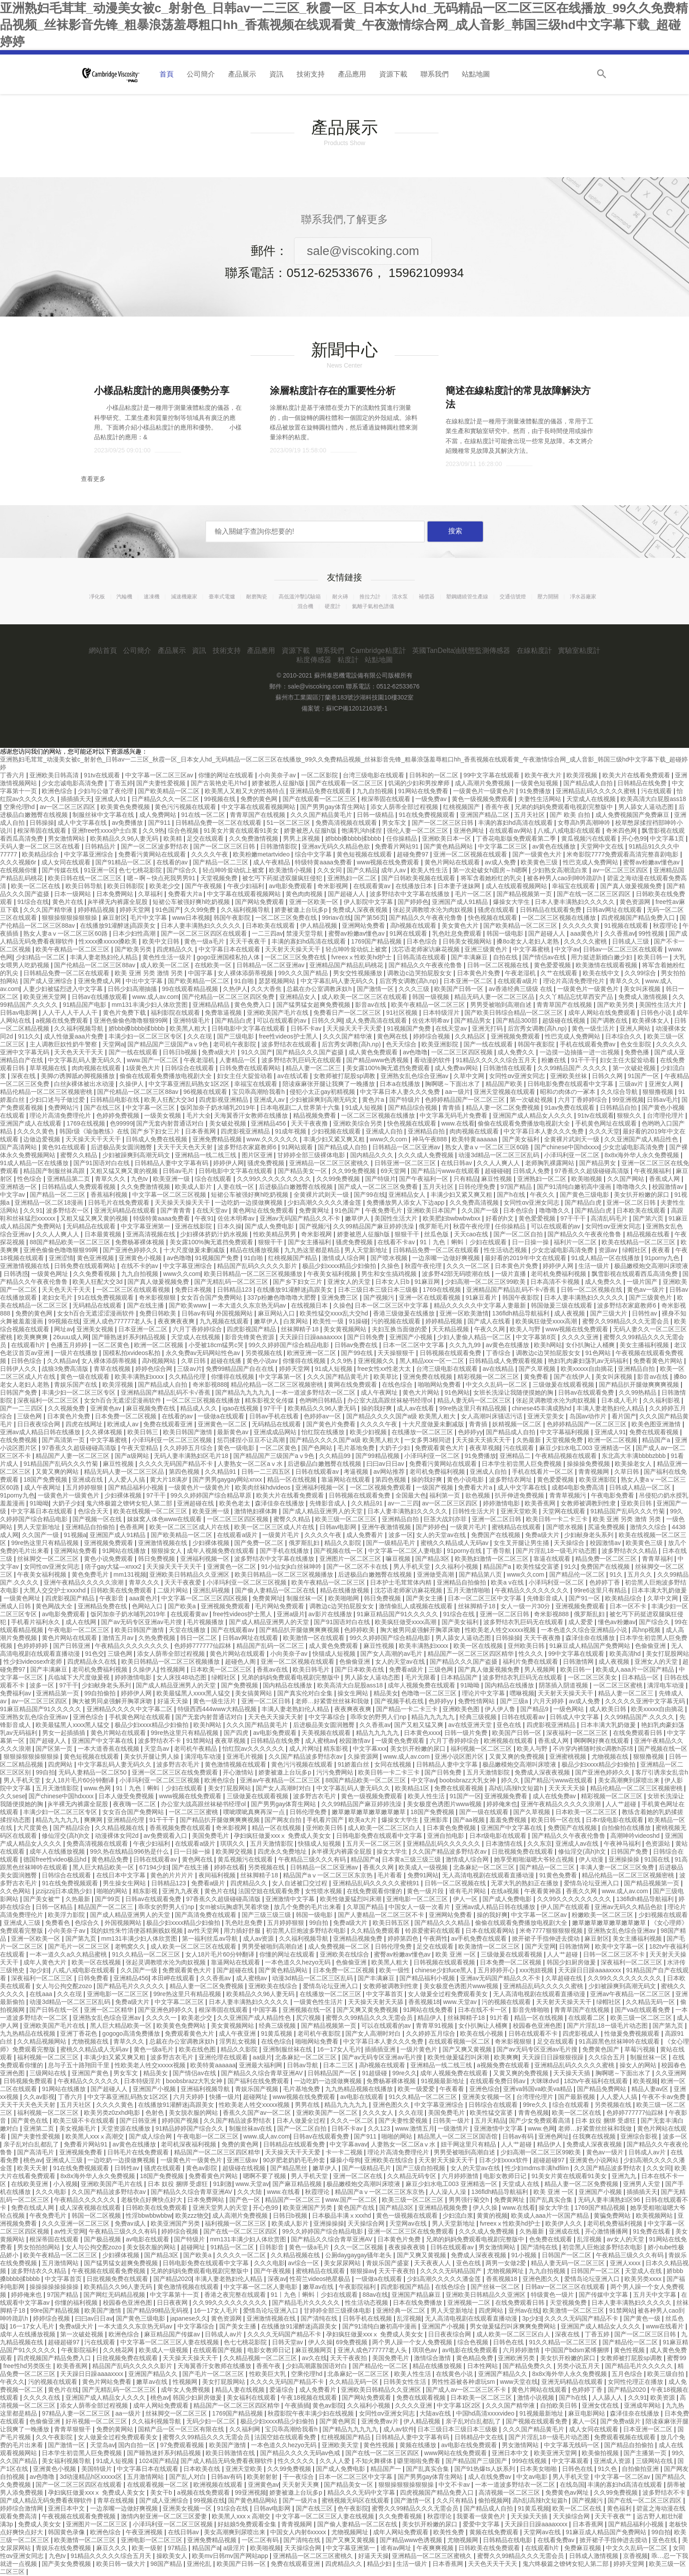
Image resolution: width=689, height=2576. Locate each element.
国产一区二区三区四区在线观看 (205, 933)
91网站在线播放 (125, 1550)
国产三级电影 (236, 1036)
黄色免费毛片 (91, 1574)
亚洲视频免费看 (506, 1796)
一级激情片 (454, 2128)
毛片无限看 (421, 1677)
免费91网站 (423, 1875)
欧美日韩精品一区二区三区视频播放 (254, 1273)
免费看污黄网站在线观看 (153, 854)
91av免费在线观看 (570, 1107)
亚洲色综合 (89, 1716)
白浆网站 (296, 1321)
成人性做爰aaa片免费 (74, 1036)
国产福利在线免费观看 (259, 2080)
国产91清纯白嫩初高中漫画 (575, 1186)
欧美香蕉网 (541, 1503)
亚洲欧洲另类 (517, 2357)
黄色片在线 (68, 901)
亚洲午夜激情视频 (387, 1526)
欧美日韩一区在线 (556, 1819)
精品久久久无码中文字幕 (362, 2492)
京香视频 (635, 2555)
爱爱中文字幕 (482, 2524)
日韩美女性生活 (405, 2381)
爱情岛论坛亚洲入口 (592, 1883)
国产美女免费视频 (67, 2563)
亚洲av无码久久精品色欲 (337, 846)
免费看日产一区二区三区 (348, 1012)
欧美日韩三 (143, 1432)
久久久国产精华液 (48, 909)
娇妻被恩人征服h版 (279, 783)
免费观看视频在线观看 (625, 2437)
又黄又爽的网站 (58, 1471)
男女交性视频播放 (358, 972)
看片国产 (624, 1416)
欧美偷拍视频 (601, 2452)
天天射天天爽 (301, 2484)
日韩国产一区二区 (567, 2255)
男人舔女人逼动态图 (646, 806)
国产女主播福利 (310, 1242)
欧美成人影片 (194, 1186)
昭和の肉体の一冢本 (568, 1091)
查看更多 (93, 478)
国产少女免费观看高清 (540, 2120)
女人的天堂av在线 (442, 1534)
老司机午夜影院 (235, 1044)
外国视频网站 (235, 1313)
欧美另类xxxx (643, 2278)
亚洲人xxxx (626, 2262)
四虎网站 (61, 1764)
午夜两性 (435, 1938)
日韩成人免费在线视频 (157, 1139)
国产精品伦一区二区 (577, 1574)
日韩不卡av (306, 1028)
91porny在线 (465, 1550)
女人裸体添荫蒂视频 (246, 972)
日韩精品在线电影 (508, 2539)
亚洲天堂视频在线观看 (505, 1091)
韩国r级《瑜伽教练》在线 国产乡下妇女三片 (120, 1131)
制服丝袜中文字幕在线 (104, 814)
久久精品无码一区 (651, 2001)
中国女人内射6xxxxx (299, 2532)
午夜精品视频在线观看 (566, 1455)
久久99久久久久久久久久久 (275, 1178)
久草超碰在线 (564, 1978)
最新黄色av (233, 1432)
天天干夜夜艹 (614, 2516)
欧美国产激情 (103, 2310)
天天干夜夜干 (248, 941)
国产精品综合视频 (413, 1107)
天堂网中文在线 (602, 846)
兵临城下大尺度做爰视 (79, 1677)
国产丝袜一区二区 (496, 2286)
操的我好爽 (377, 1408)
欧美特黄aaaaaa (475, 1139)
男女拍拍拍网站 (39, 2247)
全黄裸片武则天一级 (572, 1139)
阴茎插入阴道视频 (564, 1685)
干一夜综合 (299, 2476)
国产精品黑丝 (289, 2168)
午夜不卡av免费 (664, 2096)
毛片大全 (198, 1115)
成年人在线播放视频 (58, 1851)
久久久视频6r (19, 862)
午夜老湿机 (521, 972)
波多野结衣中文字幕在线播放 (410, 893)
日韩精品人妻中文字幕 (447, 1764)
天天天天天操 (567, 1788)
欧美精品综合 (41, 854)
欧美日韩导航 (84, 885)
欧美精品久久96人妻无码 (125, 838)
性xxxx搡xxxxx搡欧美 (109, 941)
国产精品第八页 (481, 1574)
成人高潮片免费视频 (483, 783)
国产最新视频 (577, 2096)
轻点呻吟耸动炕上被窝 (234, 870)
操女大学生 (393, 1851)
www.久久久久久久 (273, 1139)
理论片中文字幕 (484, 1693)
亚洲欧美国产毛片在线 (278, 1012)
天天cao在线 (472, 1234)
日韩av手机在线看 (275, 1416)
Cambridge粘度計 (378, 650)
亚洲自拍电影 (446, 1835)
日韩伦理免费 (477, 1186)
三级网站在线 (48, 2073)
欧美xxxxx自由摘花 (588, 1368)
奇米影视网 (333, 885)
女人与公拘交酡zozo (64, 1985)
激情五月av (118, 1637)
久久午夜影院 (55, 2437)
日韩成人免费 (532, 1170)
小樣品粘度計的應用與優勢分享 (161, 390)
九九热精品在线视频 (28, 2033)
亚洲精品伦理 (126, 1819)
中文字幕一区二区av (540, 1914)
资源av (608, 1249)
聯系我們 (435, 74)
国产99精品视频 (378, 1455)
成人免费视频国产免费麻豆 (633, 814)
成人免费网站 (158, 814)
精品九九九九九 (433, 1716)
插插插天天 (76, 798)
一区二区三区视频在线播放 (560, 917)
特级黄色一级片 (553, 2294)
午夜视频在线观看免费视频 (109, 2270)
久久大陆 (250, 2191)
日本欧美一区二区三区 (222, 1669)
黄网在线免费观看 (353, 1384)
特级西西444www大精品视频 (218, 1708)
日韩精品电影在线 (115, 1099)
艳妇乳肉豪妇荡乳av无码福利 (589, 1360)
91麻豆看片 (482, 1297)
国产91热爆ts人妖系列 (485, 2468)
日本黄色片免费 (479, 972)
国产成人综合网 (151, 2136)
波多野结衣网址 (511, 1479)
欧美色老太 (235, 1503)
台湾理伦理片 (666, 1115)
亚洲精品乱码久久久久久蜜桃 (597, 790)
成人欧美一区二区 (165, 965)
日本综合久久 (624, 1036)
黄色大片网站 (422, 1392)
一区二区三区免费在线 (287, 917)
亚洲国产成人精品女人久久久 (533, 1115)
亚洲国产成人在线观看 (31, 1123)
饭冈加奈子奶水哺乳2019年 (218, 1107)
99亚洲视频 (628, 1099)
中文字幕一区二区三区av (160, 775)
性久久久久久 (297, 2460)
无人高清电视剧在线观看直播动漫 (489, 1875)
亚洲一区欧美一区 (314, 901)
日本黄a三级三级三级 (412, 1859)
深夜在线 (24, 1075)
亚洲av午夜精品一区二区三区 (281, 1780)
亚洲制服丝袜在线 (288, 2049)
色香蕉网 (133, 1526)
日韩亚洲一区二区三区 (406, 1162)
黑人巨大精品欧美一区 (104, 1867)
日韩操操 (41, 822)
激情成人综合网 (344, 1257)
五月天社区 (530, 814)
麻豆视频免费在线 (151, 1408)
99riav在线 (336, 917)
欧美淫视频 (582, 775)
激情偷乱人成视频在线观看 (416, 1606)
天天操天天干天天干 (94, 1139)
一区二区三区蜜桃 (618, 1685)
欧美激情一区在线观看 (314, 1637)
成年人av (394, 870)
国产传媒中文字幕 (604, 2294)
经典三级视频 (479, 1716)
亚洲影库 (437, 1819)
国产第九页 (81, 1938)
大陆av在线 (436, 2413)
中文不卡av (455, 2484)
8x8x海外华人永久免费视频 (643, 1155)
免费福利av (16, 1693)
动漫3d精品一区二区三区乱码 (499, 1155)
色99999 (121, 1123)
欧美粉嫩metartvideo (262, 854)
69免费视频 (352, 2342)
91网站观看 (297, 1147)
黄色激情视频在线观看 (236, 1764)
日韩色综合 (27, 1360)
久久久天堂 (604, 1131)
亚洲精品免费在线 (103, 1606)
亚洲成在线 (88, 1479)
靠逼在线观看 (552, 1558)
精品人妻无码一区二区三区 (475, 1400)
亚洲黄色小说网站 (594, 2160)
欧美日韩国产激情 (188, 1432)
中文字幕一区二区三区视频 (170, 1194)
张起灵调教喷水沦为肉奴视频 (434, 909)
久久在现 (200, 1036)
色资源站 (658, 1843)
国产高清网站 (19, 1147)
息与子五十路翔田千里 (79, 2065)
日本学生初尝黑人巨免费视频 (522, 1463)
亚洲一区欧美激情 (464, 1313)
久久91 (33, 1210)
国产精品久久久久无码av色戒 (301, 2452)
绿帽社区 (635, 1249)
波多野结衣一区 (68, 1210)
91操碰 (358, 1321)
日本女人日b (393, 1281)
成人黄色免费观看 (373, 1052)
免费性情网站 (477, 1701)
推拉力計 (370, 597)
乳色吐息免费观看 (457, 933)
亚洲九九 (625, 2175)
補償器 (427, 597)
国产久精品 (362, 870)
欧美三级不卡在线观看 (84, 2120)
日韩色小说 (657, 1012)
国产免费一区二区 (259, 1542)
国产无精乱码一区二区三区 (232, 1281)
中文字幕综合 (327, 1716)
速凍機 (152, 597)
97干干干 (573, 1218)
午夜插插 (297, 2405)
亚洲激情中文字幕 (290, 1898)
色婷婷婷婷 (33, 1645)
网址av (63, 1329)
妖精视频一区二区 (517, 1424)
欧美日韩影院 (126, 885)
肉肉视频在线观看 (97, 1067)
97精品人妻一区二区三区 (77, 2413)
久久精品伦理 (188, 1376)
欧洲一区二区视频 (159, 1344)
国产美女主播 (425, 1598)
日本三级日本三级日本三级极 (379, 1289)
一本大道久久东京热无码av (250, 1305)
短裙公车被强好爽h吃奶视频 (192, 901)
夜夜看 (662, 1249)
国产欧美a (183, 1606)
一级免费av (431, 798)
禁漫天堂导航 (305, 933)
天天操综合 (570, 1542)
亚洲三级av (243, 2160)
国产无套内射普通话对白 (171, 1123)
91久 (570, 1566)
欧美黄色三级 (540, 862)
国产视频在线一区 (339, 1550)
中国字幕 (201, 972)
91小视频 (524, 2255)
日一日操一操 (531, 1242)
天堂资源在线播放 (126, 2128)
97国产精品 (516, 1186)
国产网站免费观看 (260, 901)
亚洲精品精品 (211, 1004)
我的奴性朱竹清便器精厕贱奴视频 (138, 1930)
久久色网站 (16, 1891)
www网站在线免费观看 (456, 2452)
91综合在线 (33, 901)
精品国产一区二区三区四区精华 (471, 1653)
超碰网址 (256, 2096)
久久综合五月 (607, 2057)
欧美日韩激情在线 (231, 2452)
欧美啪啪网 (344, 1598)
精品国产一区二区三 (106, 1906)
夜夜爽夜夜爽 (177, 1321)
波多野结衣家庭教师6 (248, 1147)
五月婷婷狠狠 (85, 1487)
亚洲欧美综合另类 (358, 1123)
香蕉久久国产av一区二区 (258, 2112)
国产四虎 (237, 1732)
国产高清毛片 (36, 2152)
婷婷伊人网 (228, 1162)
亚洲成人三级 (23, 1922)
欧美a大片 (363, 1819)
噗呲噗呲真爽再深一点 (254, 1811)
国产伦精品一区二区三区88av (95, 965)
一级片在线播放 (76, 1352)
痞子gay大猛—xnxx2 (114, 1566)
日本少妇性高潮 (134, 933)
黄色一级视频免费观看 (483, 798)
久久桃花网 (119, 2350)
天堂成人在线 (521, 2183)
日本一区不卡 (628, 1606)
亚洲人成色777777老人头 (119, 1321)
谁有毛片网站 (468, 1891)
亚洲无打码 (488, 1028)
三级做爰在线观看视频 (564, 1384)
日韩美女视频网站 (467, 941)
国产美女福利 (521, 1139)
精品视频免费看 (315, 1115)
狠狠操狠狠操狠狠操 (70, 917)
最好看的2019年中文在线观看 (526, 1257)
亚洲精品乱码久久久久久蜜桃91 (377, 1883)
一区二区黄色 (111, 1344)
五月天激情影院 (489, 1772)
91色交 (94, 1653)
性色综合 (30, 1178)
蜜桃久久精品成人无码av (455, 1542)
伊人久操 (486, 2207)
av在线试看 (293, 1075)
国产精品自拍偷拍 (629, 2444)
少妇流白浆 (457, 2215)
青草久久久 (625, 980)
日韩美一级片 (452, 2120)
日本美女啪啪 (539, 2468)
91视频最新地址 (443, 2080)
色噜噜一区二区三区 (429, 1693)
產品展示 (242, 74)
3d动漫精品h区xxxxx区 (92, 2476)
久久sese (12, 1796)
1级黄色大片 (144, 1067)
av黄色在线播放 (554, 846)
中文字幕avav (348, 2144)
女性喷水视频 (324, 1891)
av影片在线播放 (331, 1614)
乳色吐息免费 (244, 1922)
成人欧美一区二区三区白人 (385, 1827)
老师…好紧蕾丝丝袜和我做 (333, 1701)
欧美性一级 (329, 1321)
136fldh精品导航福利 (521, 1313)
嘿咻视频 (522, 1693)
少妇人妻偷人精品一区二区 (475, 1337)
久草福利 (151, 893)
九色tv (140, 1178)
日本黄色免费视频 (452, 1827)
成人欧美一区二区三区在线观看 (365, 996)
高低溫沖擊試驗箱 (300, 597)
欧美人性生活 (430, 870)
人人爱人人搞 (127, 1479)
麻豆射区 (114, 917)
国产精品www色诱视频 (378, 1060)
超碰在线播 (226, 1360)
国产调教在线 (610, 1020)
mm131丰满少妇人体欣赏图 (150, 1004)
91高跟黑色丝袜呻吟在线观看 (620, 2041)
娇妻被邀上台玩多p (302, 909)
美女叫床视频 (643, 988)
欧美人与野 (526, 1329)
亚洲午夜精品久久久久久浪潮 (84, 1582)
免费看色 (58, 1922)
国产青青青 (176, 1210)
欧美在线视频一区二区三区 (151, 1511)
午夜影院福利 (358, 2286)
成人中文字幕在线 (83, 822)
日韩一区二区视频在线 (498, 965)
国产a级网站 (133, 1455)
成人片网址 (304, 1748)
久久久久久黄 (581, 925)
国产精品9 (535, 1708)
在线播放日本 (414, 885)
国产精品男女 (473, 1020)
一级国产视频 (435, 1487)
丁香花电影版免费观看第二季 (517, 838)
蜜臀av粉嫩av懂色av (652, 862)
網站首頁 (103, 650)
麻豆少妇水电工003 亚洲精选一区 (586, 1447)
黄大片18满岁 (169, 1479)
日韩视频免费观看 (29, 2080)
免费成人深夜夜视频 (360, 909)
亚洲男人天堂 (642, 2183)
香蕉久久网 (379, 1867)
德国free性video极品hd (55, 1859)
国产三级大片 (609, 1313)
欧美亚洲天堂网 (45, 996)
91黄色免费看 (558, 1875)
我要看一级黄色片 (482, 2516)
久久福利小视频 (457, 1566)
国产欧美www (188, 1305)
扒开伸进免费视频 (520, 1495)
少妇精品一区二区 (41, 957)
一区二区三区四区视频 (462, 1052)
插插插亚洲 (381, 2049)
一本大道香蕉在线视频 (109, 1748)
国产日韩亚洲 (72, 1645)
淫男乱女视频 (238, 2041)
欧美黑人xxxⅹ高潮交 (95, 2136)
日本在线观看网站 (490, 1930)
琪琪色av (425, 2350)
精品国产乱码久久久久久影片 (258, 1265)
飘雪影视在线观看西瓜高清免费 (635, 1273)
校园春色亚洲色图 (538, 2025)
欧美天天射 (33, 2168)
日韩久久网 (327, 1020)
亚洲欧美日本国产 (432, 1210)
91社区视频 (402, 1012)
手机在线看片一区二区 (543, 1471)
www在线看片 (665, 2326)
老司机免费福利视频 (559, 1273)
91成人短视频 (364, 1107)
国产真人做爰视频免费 (632, 885)
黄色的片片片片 (172, 1875)
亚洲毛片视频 (245, 1756)
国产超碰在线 (236, 1970)
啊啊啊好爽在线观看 (602, 1740)
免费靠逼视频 (224, 1012)
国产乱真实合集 (551, 2199)
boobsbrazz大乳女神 (468, 1780)
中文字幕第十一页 (175, 2294)
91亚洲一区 (100, 870)
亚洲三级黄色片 (486, 949)
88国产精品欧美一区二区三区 (70, 1242)
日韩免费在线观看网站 (251, 1067)
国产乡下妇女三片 (298, 1281)
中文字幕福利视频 (565, 1432)
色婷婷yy (470, 1432)
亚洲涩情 (61, 1257)
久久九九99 (465, 1344)
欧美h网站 (548, 1344)
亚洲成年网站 (643, 2405)
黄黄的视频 (492, 2215)
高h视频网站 (160, 1360)
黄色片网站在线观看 (453, 862)
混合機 (305, 606)
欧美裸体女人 (651, 1020)
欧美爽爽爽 (33, 1337)
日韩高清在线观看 (422, 957)
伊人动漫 (592, 1859)
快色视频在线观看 (493, 917)
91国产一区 (644, 1075)
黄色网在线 (393, 1036)
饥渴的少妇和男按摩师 (419, 783)
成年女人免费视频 (186, 2389)
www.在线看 (457, 1123)
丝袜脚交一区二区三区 (48, 1558)
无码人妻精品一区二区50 (93, 1772)
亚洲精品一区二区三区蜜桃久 (330, 1162)
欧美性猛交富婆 (538, 1566)
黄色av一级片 (646, 1289)
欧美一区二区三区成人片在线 (190, 1526)
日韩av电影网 (19, 1012)
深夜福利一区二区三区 (48, 1400)
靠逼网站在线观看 (346, 1479)
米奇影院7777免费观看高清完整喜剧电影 (623, 854)
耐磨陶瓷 (256, 597)
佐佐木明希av (431, 1020)
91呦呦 (39, 1503)
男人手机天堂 (412, 1566)
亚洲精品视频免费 (358, 1938)
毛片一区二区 (474, 893)
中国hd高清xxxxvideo (486, 2413)
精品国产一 (386, 2468)
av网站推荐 (390, 1471)
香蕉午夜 (498, 806)
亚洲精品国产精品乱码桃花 (347, 965)
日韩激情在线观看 (508, 1067)
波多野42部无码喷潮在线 (457, 1273)
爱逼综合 (282, 2389)
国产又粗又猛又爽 (419, 1724)
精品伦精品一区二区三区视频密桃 (47, 1091)
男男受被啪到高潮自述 (501, 1004)
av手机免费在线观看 (480, 1938)
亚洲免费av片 (380, 2421)
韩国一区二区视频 (97, 2215)
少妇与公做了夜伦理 (106, 790)
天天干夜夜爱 (183, 1582)
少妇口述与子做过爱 (58, 1099)
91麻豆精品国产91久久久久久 (398, 1614)
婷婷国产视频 (181, 2120)
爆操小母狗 (345, 2160)
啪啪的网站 (113, 1891)
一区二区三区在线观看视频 (134, 1289)
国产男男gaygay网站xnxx (228, 1479)
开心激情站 (239, 1772)
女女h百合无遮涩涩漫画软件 (96, 1313)
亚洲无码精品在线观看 (125, 1210)
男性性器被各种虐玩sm (464, 2381)
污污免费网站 (335, 1772)
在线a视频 (506, 1891)
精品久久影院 (343, 1542)
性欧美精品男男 (275, 1234)
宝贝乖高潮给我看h (259, 1091)
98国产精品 (166, 2563)
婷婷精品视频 (97, 909)
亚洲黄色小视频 (141, 1257)
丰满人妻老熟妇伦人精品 (104, 957)
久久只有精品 (455, 2500)
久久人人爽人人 (499, 1162)
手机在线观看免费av (588, 1044)
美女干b (162, 2492)
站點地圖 (476, 74)
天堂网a (113, 1044)
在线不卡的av (140, 1265)
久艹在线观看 (559, 972)
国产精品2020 (172, 2278)
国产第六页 (649, 1218)
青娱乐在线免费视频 (64, 2547)
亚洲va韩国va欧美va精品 (538, 2088)
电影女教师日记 (505, 2175)
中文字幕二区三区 (503, 846)
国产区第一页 (55, 1748)
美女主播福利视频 (645, 1344)
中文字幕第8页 (537, 1337)
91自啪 (244, 980)
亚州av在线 (524, 2310)
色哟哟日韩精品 (321, 1400)
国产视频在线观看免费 (537, 2421)
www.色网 (98, 1788)
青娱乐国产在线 (76, 1384)
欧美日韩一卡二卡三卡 (557, 1519)
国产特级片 (405, 1099)
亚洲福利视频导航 (206, 2088)
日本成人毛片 (620, 1400)
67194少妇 (154, 1867)
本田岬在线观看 (174, 1978)
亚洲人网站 (636, 1028)
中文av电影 (532, 2476)
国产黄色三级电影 (585, 1194)
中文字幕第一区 (281, 1376)
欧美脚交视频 (235, 1851)
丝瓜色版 (437, 1234)
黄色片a (374, 1099)
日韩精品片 (101, 846)
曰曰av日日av (386, 1463)
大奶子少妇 (395, 1447)
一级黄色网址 (50, 1273)
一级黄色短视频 (537, 783)
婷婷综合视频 (432, 1036)
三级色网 (30, 1416)
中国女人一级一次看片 (420, 1906)
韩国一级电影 (505, 933)
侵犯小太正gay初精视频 (323, 1091)
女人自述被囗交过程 (300, 1883)
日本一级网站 (73, 893)
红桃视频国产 (462, 806)
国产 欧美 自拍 (571, 814)
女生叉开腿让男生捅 (522, 1542)
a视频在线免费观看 (63, 1020)
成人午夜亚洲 (238, 2033)
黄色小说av (263, 1360)
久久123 (380, 2128)
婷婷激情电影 (502, 1503)
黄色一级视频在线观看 (407, 2215)
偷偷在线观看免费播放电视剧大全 (167, 1075)
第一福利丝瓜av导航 (210, 1938)
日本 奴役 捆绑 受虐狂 (606, 2120)
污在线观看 (657, 790)
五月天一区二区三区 (374, 1843)
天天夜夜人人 (433, 2262)
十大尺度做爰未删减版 (195, 1249)
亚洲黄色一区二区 (223, 1424)
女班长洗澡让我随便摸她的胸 (514, 1392)
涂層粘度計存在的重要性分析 (332, 390)
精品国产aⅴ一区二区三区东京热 (328, 1875)
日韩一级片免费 (466, 1732)
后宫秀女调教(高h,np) (409, 980)
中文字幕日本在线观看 (230, 949)
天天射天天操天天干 (293, 949)
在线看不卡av (397, 1242)
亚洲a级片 (291, 1614)
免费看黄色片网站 (658, 1360)
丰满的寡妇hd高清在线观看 (516, 822)
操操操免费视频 (589, 1463)
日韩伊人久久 (19, 1368)
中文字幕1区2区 (459, 2405)
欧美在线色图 (198, 2049)
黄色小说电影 (466, 1479)
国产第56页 (370, 917)
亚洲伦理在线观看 (224, 2057)
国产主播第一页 (646, 2452)
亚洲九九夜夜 (181, 1891)
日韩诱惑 (16, 1273)
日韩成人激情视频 (594, 2555)
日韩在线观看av (318, 1471)
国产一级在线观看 (484, 1811)
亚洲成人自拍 (385, 1131)
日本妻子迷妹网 (459, 885)
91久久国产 (257, 1052)
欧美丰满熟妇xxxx (140, 1376)
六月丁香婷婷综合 (583, 1099)
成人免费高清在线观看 (377, 1020)
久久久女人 (379, 2112)
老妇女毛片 (58, 1297)
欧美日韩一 (654, 957)
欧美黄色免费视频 (126, 806)
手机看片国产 (326, 1819)
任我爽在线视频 (595, 2136)
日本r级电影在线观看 (615, 1819)
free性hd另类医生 (29, 2365)
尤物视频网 (463, 2539)
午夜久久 (543, 1194)
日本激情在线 (505, 1843)
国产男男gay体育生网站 (333, 806)
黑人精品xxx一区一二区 (432, 1360)
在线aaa (41, 1993)
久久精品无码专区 (412, 2175)
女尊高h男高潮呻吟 (585, 822)
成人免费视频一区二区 (339, 1946)
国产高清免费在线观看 (206, 1914)
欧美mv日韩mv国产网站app (231, 2555)
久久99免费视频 (354, 1170)
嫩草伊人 (358, 1218)
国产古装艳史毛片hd (219, 783)
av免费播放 (128, 822)
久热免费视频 (157, 1637)
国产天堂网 (540, 1946)
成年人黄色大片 (45, 1962)
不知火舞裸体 (374, 2460)
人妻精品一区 (238, 1060)
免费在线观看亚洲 (168, 1424)
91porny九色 (663, 1257)
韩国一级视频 (431, 996)
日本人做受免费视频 (127, 1796)
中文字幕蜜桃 (532, 949)
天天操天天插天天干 (484, 1439)
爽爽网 (94, 1819)
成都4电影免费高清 (578, 1487)
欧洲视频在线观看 (509, 1740)
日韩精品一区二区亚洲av (271, 965)
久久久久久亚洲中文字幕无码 (646, 1701)
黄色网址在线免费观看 (264, 1210)
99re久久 (404, 2073)
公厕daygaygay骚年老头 (359, 2255)
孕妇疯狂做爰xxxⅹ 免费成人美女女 (283, 1835)
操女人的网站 (639, 2065)
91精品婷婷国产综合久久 (190, 2128)
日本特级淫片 (442, 1012)
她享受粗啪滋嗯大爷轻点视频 (535, 1859)
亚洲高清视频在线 (151, 1234)
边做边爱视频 (42, 1139)
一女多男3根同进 (428, 1439)
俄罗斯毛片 (434, 1226)
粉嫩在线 (554, 1060)
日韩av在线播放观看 (100, 996)
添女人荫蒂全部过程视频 (405, 806)
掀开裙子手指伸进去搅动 (546, 1938)
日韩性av (645, 1313)
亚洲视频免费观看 (516, 1036)
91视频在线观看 (626, 925)
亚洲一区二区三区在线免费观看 (176, 1772)
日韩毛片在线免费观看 (119, 1202)
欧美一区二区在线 (36, 885)
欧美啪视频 (587, 1178)
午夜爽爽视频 (436, 2547)
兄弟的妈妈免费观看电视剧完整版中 (565, 806)
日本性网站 (483, 2365)
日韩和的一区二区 (434, 775)
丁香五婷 (121, 783)
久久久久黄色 (36, 1131)
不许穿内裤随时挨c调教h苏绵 (594, 1748)
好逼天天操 (173, 1701)
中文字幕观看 (571, 2460)
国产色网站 (317, 1447)
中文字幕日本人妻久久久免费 (401, 1091)
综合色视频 (184, 830)
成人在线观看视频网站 (517, 885)
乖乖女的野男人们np (379, 1716)
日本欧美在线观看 (271, 925)
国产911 (160, 822)
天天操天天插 (572, 2073)
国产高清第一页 (64, 1439)
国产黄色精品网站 (449, 846)
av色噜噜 (415, 1052)
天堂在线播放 (188, 1629)
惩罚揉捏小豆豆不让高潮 (251, 1439)
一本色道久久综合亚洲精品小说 (585, 1629)
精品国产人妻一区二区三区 (73, 1455)
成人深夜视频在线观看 (91, 2207)
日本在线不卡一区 (483, 2009)
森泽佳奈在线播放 (280, 1503)
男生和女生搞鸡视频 (389, 1273)
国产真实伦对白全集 (305, 1693)
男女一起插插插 (64, 1732)
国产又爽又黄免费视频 (368, 2009)
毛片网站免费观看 (280, 1606)
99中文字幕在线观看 (492, 775)
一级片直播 (511, 1273)
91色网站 (598, 1352)
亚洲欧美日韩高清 (54, 775)
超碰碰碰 (497, 1170)
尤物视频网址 (506, 2270)
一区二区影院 (320, 775)
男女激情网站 (67, 838)
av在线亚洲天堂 (470, 1724)
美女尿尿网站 (343, 2262)
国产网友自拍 (284, 1819)
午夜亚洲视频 (145, 2532)
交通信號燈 (513, 597)
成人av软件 (398, 2429)
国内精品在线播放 (288, 1685)
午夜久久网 (490, 1329)
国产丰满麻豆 (470, 957)
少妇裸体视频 (124, 1495)
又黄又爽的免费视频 (517, 1756)
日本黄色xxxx (422, 1732)
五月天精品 (490, 2120)
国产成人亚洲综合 (48, 980)
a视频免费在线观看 (504, 2065)
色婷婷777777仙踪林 (203, 1645)
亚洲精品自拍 (427, 1131)
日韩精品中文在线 (479, 2437)
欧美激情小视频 (291, 870)
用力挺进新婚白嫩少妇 (602, 957)
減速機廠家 (184, 597)
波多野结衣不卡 (160, 1740)
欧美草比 (387, 1376)
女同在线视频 (393, 1764)
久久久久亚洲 (581, 1337)
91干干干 (584, 1060)
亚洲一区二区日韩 (631, 1202)
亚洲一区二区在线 (358, 2175)
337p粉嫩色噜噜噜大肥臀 (282, 1297)
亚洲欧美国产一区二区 (327, 2112)
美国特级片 (97, 2468)
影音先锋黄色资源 (250, 1337)
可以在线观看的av (282, 1020)
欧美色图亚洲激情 (656, 1424)
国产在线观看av (233, 1629)
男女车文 (395, 822)
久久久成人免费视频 (426, 1155)
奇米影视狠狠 (158, 1297)
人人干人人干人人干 (70, 1012)
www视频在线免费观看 (389, 862)
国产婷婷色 (413, 901)
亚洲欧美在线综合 (345, 1954)
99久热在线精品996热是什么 (130, 1851)
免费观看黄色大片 (440, 1447)
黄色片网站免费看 (107, 2381)
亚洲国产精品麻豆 (417, 2294)
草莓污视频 (640, 2049)
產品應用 (352, 74)
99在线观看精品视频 (190, 988)
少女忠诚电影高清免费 (73, 783)
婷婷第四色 (404, 1938)
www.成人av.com (155, 996)
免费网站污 (64, 1107)
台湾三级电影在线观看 (374, 775)
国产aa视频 (469, 1819)
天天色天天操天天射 (276, 1716)
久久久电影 (52, 2191)
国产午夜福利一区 (424, 1178)
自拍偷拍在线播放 (627, 1827)
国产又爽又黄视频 (467, 2049)
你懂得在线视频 (305, 1360)
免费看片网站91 (397, 846)
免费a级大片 (220, 1052)
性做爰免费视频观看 (632, 2033)
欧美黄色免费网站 (181, 2025)
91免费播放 (535, 790)
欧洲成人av (123, 1424)
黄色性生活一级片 (167, 957)
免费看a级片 (407, 1669)
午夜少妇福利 (246, 885)
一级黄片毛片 (469, 1526)
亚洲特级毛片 (192, 1020)
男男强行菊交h (470, 2199)
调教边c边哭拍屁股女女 (420, 972)
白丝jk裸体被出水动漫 (85, 1083)
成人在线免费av (555, 1796)
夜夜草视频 (484, 1447)
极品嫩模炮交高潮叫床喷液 (651, 1265)
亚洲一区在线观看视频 (430, 1297)
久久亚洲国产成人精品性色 (642, 1139)
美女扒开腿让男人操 (152, 1756)
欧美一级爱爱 (417, 2088)
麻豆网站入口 (277, 1313)
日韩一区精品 (55, 1906)
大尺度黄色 (33, 1827)
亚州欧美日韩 (527, 1645)
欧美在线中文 (602, 972)
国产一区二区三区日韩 (443, 822)
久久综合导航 (620, 1091)
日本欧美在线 (202, 2468)
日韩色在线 (509, 2342)
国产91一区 (585, 1598)
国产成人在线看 (490, 1321)
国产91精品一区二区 (124, 862)
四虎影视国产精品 (252, 1329)
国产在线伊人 (573, 1376)
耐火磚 (340, 597)
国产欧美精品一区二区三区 (521, 925)
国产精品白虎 (234, 1020)
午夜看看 (452, 2088)
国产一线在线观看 (489, 1044)
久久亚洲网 (671, 2073)
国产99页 (108, 1898)
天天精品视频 (451, 1329)
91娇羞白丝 (354, 1764)
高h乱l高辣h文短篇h (517, 1788)
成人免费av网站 (457, 1067)
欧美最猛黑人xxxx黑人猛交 (194, 1693)
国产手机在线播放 (285, 1550)
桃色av (32, 2160)
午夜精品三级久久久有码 (313, 1859)
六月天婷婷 (549, 1701)
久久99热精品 (638, 1392)
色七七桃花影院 (141, 870)
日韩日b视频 (181, 1052)
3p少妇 (39, 1970)
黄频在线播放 (418, 2444)
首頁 (167, 74)
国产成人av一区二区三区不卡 (467, 2389)
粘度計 (348, 659)
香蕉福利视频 (110, 1194)
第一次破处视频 (635, 1067)
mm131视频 (129, 1574)
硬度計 (333, 606)
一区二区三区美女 (593, 1677)
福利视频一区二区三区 (482, 1748)
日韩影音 (272, 2247)
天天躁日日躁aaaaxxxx (311, 1337)
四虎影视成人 (581, 2033)
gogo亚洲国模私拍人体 (229, 957)
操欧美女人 (172, 2555)
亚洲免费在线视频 (428, 1376)
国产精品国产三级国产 (477, 2460)
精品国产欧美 (505, 1083)
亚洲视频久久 (377, 1360)
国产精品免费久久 (528, 2365)
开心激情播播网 (607, 2231)
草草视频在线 (48, 1067)
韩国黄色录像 (67, 2532)
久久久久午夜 (210, 854)
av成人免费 (501, 862)
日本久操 (229, 1226)
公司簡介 (201, 74)
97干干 (274, 1408)
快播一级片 (224, 2096)
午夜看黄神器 (543, 1891)
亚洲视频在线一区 (308, 2009)
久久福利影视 (662, 1400)
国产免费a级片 (621, 2421)
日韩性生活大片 (474, 1511)
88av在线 (375, 2294)
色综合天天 (94, 1511)
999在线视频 (530, 2460)
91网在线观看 (409, 933)
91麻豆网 (427, 1281)
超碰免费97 (413, 854)
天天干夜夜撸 (310, 1123)
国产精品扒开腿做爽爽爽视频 (640, 1384)
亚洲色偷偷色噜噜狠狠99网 (132, 1020)
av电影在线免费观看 (471, 2350)
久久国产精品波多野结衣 (238, 2120)
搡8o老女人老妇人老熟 (528, 941)
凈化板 (97, 597)
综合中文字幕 (314, 854)
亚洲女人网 (665, 1083)
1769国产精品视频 (377, 941)
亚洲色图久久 (392, 2104)
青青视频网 (594, 1471)
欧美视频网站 (655, 2215)
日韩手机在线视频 (368, 2318)
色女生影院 (636, 1044)
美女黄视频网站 (345, 1329)
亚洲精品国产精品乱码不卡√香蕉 (512, 1289)
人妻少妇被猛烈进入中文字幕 (64, 988)
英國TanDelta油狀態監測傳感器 (461, 650)
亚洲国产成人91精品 (461, 901)
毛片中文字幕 (149, 917)
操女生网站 (353, 1693)
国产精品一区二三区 (221, 862)
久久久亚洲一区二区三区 (76, 2223)
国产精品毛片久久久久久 (131, 1985)
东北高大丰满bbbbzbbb (634, 1455)
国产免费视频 (240, 1685)
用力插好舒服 (243, 1930)
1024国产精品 (158, 2460)
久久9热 (153, 830)
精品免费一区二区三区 (606, 1558)
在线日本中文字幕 (121, 1875)
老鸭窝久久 (131, 1946)
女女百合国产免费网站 (212, 1297)
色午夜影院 (352, 2508)
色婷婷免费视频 (118, 1115)
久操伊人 (132, 1083)
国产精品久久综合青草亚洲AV (263, 2073)
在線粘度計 (534, 650)
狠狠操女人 (167, 1550)
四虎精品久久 (175, 949)
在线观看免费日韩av (498, 2080)
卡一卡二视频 (345, 2152)
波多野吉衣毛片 (178, 1764)
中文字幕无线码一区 (572, 2444)
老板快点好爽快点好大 (152, 2199)
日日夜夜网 (173, 2302)
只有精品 (465, 1178)
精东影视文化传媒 (270, 1400)
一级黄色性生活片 (319, 2001)
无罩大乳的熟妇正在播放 (525, 1883)
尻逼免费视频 (607, 1526)
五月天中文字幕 (655, 2294)
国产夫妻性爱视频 (161, 783)
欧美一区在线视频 (478, 1645)
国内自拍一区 (137, 2444)
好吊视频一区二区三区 (97, 2421)
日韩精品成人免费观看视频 (79, 1186)
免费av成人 (131, 2223)
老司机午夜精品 (196, 1748)
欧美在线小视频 (482, 2033)
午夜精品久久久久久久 (89, 2080)
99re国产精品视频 (55, 2310)
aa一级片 (458, 1091)
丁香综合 (499, 1352)
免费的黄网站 (115, 2429)
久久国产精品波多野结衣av (306, 1756)
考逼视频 (357, 1471)
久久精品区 (471, 1036)
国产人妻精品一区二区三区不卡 (382, 1914)
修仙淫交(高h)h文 (66, 1835)
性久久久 (532, 1653)
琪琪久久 (233, 1843)
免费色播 (637, 1052)
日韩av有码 (197, 1313)
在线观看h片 (29, 1344)
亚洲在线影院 (194, 1226)
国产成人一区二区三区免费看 (379, 1186)
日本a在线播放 (401, 1083)
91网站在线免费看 (424, 790)
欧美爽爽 (506, 2057)
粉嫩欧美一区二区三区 (603, 1914)
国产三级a (515, 1701)
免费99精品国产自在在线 (241, 1368)
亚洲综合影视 (639, 2136)
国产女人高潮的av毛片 (392, 1653)
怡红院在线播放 (323, 1432)
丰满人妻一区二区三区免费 (618, 1867)
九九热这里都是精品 (312, 1249)
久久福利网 (245, 2429)
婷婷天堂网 (136, 909)
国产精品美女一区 (303, 1170)
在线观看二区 (587, 2017)
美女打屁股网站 (667, 1653)
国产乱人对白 (188, 2476)
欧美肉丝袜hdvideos (263, 1487)
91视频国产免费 (409, 1028)
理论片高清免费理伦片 (574, 980)
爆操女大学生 (512, 901)
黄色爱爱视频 (553, 965)
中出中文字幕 (145, 980)
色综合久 (88, 1922)
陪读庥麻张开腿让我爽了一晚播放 (330, 1083)
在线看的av (172, 862)
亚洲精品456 (269, 1123)
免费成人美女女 (40, 2524)
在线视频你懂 (19, 870)
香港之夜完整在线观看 (236, 2294)
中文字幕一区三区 (151, 1107)
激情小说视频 (536, 2397)
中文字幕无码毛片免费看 (454, 1115)
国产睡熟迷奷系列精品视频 (129, 1337)
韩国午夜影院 (233, 917)
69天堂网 (394, 1170)
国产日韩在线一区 (54, 2009)
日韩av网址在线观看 (615, 909)
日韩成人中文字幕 (575, 1716)
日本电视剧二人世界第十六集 (301, 1107)
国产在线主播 (146, 1305)
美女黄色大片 (461, 925)
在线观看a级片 (518, 980)
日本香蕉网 (201, 1131)
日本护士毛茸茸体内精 (401, 1582)
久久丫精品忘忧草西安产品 (577, 996)
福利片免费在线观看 (531, 1661)
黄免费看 (537, 1376)
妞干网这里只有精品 (469, 2144)
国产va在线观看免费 (643, 2009)
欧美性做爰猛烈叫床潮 (351, 1898)
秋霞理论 (666, 925)
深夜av (277, 2278)
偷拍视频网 (493, 2500)
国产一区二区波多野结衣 (155, 846)
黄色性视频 (630, 2350)
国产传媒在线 (61, 870)
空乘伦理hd (20, 806)
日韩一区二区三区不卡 (614, 1954)
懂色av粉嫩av (617, 1621)
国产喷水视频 (389, 1257)
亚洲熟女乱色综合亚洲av (415, 1075)
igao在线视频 (241, 1408)
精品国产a (657, 1439)
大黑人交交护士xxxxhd (55, 1590)
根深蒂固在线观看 (386, 798)
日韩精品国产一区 (333, 2073)
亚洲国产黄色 (91, 2073)
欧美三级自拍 (666, 2373)
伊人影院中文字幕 (369, 901)
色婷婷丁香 (605, 1582)
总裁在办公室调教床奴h (319, 988)
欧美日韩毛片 (312, 1669)
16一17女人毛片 (339, 2049)
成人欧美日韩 (608, 1708)
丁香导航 (499, 1550)
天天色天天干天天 (79, 1052)
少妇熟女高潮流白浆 (560, 870)
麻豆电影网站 (587, 2413)
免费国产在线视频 (496, 1534)
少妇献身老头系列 (589, 1534)
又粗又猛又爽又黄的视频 (125, 1170)
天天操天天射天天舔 (376, 2001)
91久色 (608, 2468)
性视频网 (173, 1669)
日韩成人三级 (631, 941)
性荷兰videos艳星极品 (321, 2278)
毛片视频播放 (206, 1621)
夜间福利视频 (218, 1875)
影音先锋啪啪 (531, 2009)
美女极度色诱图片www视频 (445, 1803)
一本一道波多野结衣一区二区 (316, 1392)
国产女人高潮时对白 (284, 1788)
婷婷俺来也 (501, 1803)
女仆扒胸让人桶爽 (591, 1344)
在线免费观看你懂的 (375, 1891)
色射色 (155, 2112)
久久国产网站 (626, 1178)
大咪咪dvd (545, 2080)
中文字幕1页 (668, 838)
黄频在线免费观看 (494, 2532)
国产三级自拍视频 (421, 2168)
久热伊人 (235, 988)
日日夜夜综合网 (39, 1424)
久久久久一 (162, 2017)
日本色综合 (422, 941)
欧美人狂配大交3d (170, 1099)
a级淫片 (235, 2547)
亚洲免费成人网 (100, 980)
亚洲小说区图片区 (460, 1756)
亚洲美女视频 (95, 1329)
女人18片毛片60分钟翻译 (80, 1780)
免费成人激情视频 (643, 996)
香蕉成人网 (665, 1178)
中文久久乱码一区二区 (497, 1384)
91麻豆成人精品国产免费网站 (590, 1645)
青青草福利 (658, 1558)
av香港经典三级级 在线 (521, 988)
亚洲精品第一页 (58, 1693)
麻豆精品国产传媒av (173, 2334)
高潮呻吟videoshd (635, 1835)
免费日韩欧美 (158, 1313)
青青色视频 (533, 2112)
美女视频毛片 (78, 2128)
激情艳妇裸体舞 (256, 1511)
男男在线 (308, 2104)
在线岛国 (572, 2484)
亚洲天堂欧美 (519, 1511)
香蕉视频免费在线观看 (181, 1827)
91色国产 (168, 909)
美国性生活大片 (661, 1004)
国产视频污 (314, 1226)
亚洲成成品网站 (276, 1432)
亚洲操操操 (625, 1859)
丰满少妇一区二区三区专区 (146, 1036)
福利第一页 (445, 1495)
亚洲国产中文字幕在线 (103, 1740)
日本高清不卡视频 (555, 1281)
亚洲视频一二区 (469, 2302)
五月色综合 (628, 2373)
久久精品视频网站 (42, 2041)
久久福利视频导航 (246, 909)
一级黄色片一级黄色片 (484, 790)
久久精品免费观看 (376, 1930)
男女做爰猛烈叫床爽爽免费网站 (514, 2326)
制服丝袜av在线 (251, 2128)
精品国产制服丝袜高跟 (55, 1170)
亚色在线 (510, 1724)
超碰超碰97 (549, 2160)
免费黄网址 (315, 1210)
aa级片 (262, 2057)
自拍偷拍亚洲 (641, 2468)
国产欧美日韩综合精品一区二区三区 (514, 1012)
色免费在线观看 (551, 2239)
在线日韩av (457, 1162)
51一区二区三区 (289, 822)
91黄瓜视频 (277, 2033)
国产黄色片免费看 (331, 1424)
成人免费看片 (365, 1534)
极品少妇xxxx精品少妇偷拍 (340, 1265)
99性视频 (651, 933)
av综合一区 (304, 2262)
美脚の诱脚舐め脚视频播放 (78, 1075)
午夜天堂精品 (140, 1447)
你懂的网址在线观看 (226, 775)
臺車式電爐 (222, 597)
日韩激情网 (579, 1661)
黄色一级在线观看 (85, 1376)
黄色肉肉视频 (305, 893)
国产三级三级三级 (267, 1914)
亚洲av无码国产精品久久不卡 (301, 1218)
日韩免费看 (94, 1978)
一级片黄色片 (419, 2049)
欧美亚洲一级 (172, 1178)
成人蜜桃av (320, 1740)
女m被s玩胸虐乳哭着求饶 (235, 1906)
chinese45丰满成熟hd (542, 1408)
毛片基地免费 (356, 1447)
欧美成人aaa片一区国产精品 (635, 1669)
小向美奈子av (277, 775)
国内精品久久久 (372, 1155)
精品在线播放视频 (255, 1249)
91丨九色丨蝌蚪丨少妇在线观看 (464, 1242)
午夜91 (204, 1218)
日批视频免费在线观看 (523, 1851)
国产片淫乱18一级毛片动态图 (557, 1550)
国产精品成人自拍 (588, 783)
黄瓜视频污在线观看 (589, 838)
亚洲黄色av (106, 1408)
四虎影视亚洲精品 (224, 1099)
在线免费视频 (19, 1439)
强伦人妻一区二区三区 (418, 830)
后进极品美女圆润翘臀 (122, 1147)
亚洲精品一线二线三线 (206, 1155)
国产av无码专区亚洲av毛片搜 (142, 1621)
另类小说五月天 (579, 2365)
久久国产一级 (480, 1210)
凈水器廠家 (583, 597)
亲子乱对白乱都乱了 (32, 2144)
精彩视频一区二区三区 (489, 1376)
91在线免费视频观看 (428, 814)
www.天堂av (460, 2001)
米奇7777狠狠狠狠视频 (551, 1930)
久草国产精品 (366, 1906)
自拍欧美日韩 (559, 2405)
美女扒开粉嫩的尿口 (642, 1194)
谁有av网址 (397, 2547)
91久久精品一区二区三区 (147, 1954)
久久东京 (539, 1843)
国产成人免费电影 (270, 1226)
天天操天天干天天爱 (355, 1028)
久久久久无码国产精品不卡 (176, 1463)
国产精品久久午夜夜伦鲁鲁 (426, 917)
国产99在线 (369, 1194)
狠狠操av (362, 2270)
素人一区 (584, 2421)
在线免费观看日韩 (638, 1732)
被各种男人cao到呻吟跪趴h (565, 878)
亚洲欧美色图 (461, 1708)
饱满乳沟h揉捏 (362, 830)
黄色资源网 (636, 901)
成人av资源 (259, 1938)
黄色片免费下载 (125, 1012)
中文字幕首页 (385, 1993)
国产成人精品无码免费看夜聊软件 (228, 2460)
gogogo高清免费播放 (132, 2033)
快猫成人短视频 (334, 1653)
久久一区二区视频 (359, 2247)
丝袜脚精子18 (300, 1329)
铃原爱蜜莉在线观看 (433, 1930)
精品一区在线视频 (292, 1479)
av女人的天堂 (626, 2239)
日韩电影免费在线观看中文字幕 (571, 1083)
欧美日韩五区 (392, 1922)
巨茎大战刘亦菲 (446, 1519)
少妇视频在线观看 (337, 1131)
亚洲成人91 (111, 798)
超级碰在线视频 (564, 1020)
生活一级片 (594, 1265)
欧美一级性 (395, 1970)
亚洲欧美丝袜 (569, 1075)
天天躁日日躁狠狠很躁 (553, 2057)
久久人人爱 (335, 2460)
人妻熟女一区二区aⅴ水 (251, 1463)
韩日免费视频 (157, 1558)
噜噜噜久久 (632, 1186)
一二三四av (267, 933)
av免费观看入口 (166, 1835)
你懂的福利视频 (76, 2302)
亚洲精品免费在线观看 (321, 790)
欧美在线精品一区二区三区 (639, 1242)
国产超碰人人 (347, 893)
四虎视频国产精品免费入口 (639, 917)
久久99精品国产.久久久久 (573, 1067)
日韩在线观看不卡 (533, 2033)
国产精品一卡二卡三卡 (407, 1708)
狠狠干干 (408, 1234)
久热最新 (529, 1439)
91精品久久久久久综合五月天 (497, 1060)
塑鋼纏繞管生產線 (467, 597)
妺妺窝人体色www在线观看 (165, 1519)
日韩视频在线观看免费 (451, 1352)
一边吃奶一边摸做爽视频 (249, 1202)
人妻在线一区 (236, 1186)
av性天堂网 (204, 1930)
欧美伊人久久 (564, 2223)
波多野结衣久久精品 (630, 1550)
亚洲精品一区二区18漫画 (49, 1202)
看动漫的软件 (433, 1060)
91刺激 (222, 2183)
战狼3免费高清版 (66, 1368)
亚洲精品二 (516, 1455)
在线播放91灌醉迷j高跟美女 (119, 925)
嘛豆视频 (399, 1558)
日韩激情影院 (279, 846)
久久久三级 (415, 988)
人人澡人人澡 (448, 2191)
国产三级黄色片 (651, 1297)
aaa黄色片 (585, 933)
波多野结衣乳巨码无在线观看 (302, 1060)
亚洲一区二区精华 (109, 2009)
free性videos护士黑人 (289, 1036)
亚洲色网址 (469, 830)
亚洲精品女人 (298, 996)
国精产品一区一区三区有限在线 (182, 2429)
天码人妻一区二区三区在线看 (41, 846)
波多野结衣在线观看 (290, 1044)
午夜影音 (112, 1598)
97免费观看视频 (183, 2444)
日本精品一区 (641, 1677)
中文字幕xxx (370, 1748)
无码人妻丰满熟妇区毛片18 (192, 1455)
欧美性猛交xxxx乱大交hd (335, 1313)
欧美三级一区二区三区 (346, 1519)
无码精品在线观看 (91, 1226)
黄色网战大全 (55, 1606)
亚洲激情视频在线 (25, 1265)
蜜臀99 (676, 2357)
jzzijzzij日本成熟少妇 (64, 1891)
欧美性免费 (449, 2532)
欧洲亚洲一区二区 (312, 1352)
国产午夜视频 (204, 885)
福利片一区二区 (576, 1242)
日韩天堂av (288, 2342)
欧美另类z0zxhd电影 (113, 2112)
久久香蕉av (619, 933)
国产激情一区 (376, 988)
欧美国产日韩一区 (459, 988)
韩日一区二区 (199, 1637)
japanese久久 (188, 2318)
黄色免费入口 (253, 1004)
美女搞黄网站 (254, 1693)
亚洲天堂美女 (546, 1416)
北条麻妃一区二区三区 (484, 1867)
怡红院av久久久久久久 (254, 1748)
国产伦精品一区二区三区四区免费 (229, 996)
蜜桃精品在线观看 (517, 1526)
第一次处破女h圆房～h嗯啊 (491, 870)
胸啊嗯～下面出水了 (453, 1083)
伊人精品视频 (319, 925)
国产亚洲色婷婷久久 (131, 1249)
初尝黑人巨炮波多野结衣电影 (307, 1930)
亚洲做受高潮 (436, 1574)
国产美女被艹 (42, 1898)
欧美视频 (645, 2080)
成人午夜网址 (380, 1392)
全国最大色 (410, 1495)
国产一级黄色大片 (537, 854)
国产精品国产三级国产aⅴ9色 (168, 1044)
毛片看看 (390, 1875)
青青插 (452, 1107)
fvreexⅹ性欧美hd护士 (362, 957)
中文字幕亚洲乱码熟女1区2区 (190, 1083)
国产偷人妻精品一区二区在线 (276, 1590)
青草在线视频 (113, 1368)
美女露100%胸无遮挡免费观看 (389, 1067)
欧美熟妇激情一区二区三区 (492, 1558)
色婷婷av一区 (323, 1416)
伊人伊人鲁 (501, 1708)
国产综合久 (183, 870)
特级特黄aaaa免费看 (324, 862)
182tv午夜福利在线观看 (597, 2080)
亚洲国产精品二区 (485, 814)
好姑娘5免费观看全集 (248, 2524)
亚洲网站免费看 (364, 925)
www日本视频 (191, 917)
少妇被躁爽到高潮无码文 (324, 1099)
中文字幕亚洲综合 (89, 854)
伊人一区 (466, 1898)
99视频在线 (220, 798)
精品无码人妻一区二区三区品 (495, 996)
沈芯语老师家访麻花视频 (426, 949)
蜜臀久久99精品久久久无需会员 (626, 1321)
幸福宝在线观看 (574, 885)
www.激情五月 (414, 2128)
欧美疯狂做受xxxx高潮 (547, 1321)
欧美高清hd (625, 1653)
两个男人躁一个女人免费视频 (413, 2342)
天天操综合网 (367, 2223)
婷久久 (511, 1780)
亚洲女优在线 (601, 2405)
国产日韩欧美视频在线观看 (419, 878)
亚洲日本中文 (511, 2452)
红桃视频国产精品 (293, 1257)
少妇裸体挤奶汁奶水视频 (215, 1234)
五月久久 (640, 1574)
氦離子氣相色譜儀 (373, 606)
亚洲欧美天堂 (341, 2444)
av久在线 (314, 2357)
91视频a (75, 1534)
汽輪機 (124, 597)
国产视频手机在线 (399, 1701)
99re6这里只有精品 (601, 1590)
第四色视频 (185, 1471)
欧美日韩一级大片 (121, 2563)
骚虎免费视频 (266, 1162)
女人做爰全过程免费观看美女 (449, 1993)
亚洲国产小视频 (411, 1337)
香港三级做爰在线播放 (404, 1313)
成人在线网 (81, 1621)
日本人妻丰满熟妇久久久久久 (575, 901)
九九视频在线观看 (224, 1321)
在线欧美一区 (214, 965)
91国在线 (657, 1859)
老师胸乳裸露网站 (550, 1162)
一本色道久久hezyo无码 (298, 1962)
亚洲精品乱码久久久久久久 (444, 1843)
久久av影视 (38, 2096)
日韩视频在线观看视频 (445, 1962)
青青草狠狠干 (73, 2429)
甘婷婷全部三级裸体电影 (312, 1155)
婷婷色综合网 (154, 1368)
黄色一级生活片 (594, 1028)
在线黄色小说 (455, 2373)
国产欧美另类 (134, 949)
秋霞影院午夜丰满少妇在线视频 (311, 2413)
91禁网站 (199, 1740)
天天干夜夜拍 (397, 2270)
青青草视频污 (568, 1495)
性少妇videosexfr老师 (34, 1661)
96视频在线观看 (205, 1091)
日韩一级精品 (376, 814)
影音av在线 (371, 1004)
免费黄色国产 (601, 2049)
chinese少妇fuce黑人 (444, 1970)
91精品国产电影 (85, 1004)
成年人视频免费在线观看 (221, 1550)
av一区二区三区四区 (69, 806)
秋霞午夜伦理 (472, 1226)
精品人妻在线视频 (240, 2389)
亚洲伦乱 (200, 2563)
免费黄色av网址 (568, 2492)
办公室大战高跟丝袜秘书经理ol (390, 1400)
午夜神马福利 (623, 1843)
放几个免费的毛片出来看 (308, 1906)
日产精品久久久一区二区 (166, 798)
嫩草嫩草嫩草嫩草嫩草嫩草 (369, 1811)
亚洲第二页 (39, 2128)
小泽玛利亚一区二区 (572, 1155)
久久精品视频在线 (120, 1827)
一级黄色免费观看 (400, 1740)
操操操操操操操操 (54, 2286)
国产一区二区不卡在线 (358, 1566)
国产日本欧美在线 (360, 1669)
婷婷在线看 (229, 1867)
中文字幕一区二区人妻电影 (406, 1550)
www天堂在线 (519, 2381)
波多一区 (400, 1534)
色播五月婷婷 (70, 1344)
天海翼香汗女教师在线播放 (252, 1115)
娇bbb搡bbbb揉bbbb (354, 838)
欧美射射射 (263, 2476)
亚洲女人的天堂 (349, 1281)
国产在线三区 (103, 1107)
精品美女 (386, 1693)
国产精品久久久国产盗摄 (310, 1052)
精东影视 (336, 1748)
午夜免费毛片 (384, 1210)
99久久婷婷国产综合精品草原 (211, 1495)
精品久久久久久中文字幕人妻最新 (481, 1305)
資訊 (276, 74)
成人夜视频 (570, 1313)
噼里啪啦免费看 (419, 2460)
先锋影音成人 (328, 1503)
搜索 (455, 531)
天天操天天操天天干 (183, 1202)
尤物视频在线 (610, 1756)
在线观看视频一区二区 (460, 2041)
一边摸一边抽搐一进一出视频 (580, 1052)
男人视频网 (540, 1669)
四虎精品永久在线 (92, 1661)
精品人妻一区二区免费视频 (503, 1107)
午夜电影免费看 (613, 1495)
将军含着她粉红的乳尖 (492, 878)
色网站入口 (148, 1606)
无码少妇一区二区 (211, 2421)
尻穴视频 (309, 2017)
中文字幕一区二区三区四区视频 (205, 1598)
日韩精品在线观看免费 (551, 909)
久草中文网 (469, 1075)
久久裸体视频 (104, 1432)
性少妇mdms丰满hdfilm (537, 2168)
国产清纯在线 (540, 2247)
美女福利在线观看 (252, 2397)
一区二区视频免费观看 (381, 1487)
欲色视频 (478, 1495)
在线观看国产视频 (218, 2350)
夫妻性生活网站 (540, 798)
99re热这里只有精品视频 (473, 1408)
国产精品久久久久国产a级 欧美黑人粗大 (402, 1416)
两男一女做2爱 (507, 2262)
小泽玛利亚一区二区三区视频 (173, 1439)
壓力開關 (547, 597)
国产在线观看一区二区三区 (347, 783)
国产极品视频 (103, 2239)
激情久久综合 (649, 1526)
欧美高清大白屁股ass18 (653, 798)
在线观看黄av (372, 885)
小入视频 (65, 2183)
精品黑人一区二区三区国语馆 (458, 2136)
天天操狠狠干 (396, 1352)
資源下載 (393, 74)
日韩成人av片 (647, 2152)
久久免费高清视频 (475, 1202)
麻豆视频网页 (314, 2350)
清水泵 (400, 597)
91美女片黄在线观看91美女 (241, 830)
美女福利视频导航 (67, 2460)
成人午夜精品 (272, 862)
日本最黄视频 (103, 1234)
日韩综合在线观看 (190, 1067)
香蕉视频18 (424, 2001)
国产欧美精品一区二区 (169, 790)
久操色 (391, 1265)
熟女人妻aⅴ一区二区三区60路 (66, 933)
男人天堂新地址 (366, 1249)
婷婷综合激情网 (22, 2508)
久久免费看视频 (95, 1273)
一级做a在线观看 (222, 1416)
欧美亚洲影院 (440, 1044)
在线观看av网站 (511, 830)
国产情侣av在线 (545, 957)
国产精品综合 (72, 1827)
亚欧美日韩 (637, 1503)
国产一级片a (301, 2500)
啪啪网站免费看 (440, 1384)
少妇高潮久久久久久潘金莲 (325, 1202)
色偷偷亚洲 (651, 1645)
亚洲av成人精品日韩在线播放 (41, 1432)
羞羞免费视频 (509, 1819)
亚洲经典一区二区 (401, 2310)
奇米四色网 (622, 830)
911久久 (29, 1036)
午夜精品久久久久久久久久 (532, 1590)
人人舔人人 (608, 2397)
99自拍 (45, 1772)
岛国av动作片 (589, 1416)
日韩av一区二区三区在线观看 (624, 949)
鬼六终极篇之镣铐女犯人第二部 (130, 1503)
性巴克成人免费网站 (591, 862)
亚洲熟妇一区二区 (352, 878)
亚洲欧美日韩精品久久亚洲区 (190, 1574)
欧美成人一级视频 (424, 1867)
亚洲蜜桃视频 (568, 1756)
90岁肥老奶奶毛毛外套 (294, 2160)
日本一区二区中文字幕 (414, 1344)
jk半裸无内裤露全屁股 (118, 901)
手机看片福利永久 (36, 1621)
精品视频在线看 (649, 1234)
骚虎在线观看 (497, 909)
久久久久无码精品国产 (451, 2270)
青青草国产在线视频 (258, 814)
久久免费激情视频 (254, 838)
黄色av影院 (202, 2168)
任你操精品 (402, 838)
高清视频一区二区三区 (510, 2492)
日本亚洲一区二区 (468, 980)
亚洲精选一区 (19, 1186)
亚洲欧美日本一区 (447, 838)
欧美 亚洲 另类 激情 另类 (150, 972)
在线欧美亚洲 (30, 2183)
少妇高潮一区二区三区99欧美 (486, 1281)
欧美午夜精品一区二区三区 (73, 949)
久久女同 (330, 870)
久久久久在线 (42, 2397)
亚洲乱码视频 (212, 1590)
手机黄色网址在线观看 (606, 1123)
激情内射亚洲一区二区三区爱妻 (165, 2516)
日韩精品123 (235, 1289)
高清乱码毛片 (610, 1218)
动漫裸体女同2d (117, 1835)
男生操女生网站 (125, 1883)
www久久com (389, 1139)
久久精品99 (335, 1455)
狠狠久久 (630, 1115)
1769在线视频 (86, 1123)
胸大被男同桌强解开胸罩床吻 (421, 1629)
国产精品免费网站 (602, 2088)
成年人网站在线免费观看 (603, 1012)
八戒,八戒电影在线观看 (569, 830)
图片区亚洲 (258, 1155)
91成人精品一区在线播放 (35, 1162)
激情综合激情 (433, 2357)
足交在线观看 (206, 838)
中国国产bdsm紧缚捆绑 (578, 2350)
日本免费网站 (115, 893)
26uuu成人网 (71, 1337)
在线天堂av (451, 1028)
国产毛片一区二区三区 (79, 1946)
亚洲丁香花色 (79, 2033)
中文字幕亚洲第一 (146, 1226)
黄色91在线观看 (64, 1147)
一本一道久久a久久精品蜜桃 (69, 1954)
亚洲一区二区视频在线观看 (471, 854)
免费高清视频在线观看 (347, 822)
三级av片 (632, 1083)
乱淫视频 (590, 2239)
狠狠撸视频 (658, 1091)
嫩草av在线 (319, 2286)
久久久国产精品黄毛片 (322, 814)
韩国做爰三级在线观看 (562, 1305)
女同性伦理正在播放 (636, 2381)
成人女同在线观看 (66, 862)
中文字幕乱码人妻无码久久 (338, 980)
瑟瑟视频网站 (277, 980)
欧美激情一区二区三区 (490, 1946)
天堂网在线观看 (564, 1511)
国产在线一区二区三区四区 (594, 893)
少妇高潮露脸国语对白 (317, 2365)
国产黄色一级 (643, 2318)
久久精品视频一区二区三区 (261, 2357)
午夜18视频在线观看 (309, 2397)
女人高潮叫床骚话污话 (492, 1416)
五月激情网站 (61, 2262)
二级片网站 (173, 1590)
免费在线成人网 (33, 2207)
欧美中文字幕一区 (620, 1946)
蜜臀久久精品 (79, 1155)
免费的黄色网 (259, 798)
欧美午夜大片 (544, 775)
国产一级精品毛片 (391, 1542)
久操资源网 (364, 1756)
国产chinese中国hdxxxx (566, 1147)
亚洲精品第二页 (69, 1178)
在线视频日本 (310, 1305)
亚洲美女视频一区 (487, 2096)
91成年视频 (291, 1131)
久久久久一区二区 (242, 2255)
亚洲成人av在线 (578, 1843)
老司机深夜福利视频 (189, 2144)
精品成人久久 (199, 1408)
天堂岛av (157, 1748)
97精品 (178, 2547)
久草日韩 (194, 1360)
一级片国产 (643, 1281)
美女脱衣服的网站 (194, 2112)
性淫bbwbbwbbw (149, 2215)
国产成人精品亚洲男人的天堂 (323, 1511)
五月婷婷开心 (497, 1970)
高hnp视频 (647, 1629)
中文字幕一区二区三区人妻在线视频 (170, 2342)
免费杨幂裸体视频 (140, 1242)
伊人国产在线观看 (565, 1906)
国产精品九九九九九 (243, 1392)
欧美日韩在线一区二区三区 (85, 878)
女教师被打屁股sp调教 (345, 1075)
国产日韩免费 (366, 1337)
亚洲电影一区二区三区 (418, 1898)
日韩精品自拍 (619, 1107)
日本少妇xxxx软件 (504, 2160)
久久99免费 (200, 909)
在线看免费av (557, 2539)
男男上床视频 (302, 838)
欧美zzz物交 (192, 2215)
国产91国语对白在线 (102, 1162)
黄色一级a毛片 (205, 941)
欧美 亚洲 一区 (456, 1954)
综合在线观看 (214, 1178)
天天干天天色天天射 (185, 1147)
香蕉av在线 (273, 1669)
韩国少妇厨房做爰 (572, 1962)
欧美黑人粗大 (189, 1028)
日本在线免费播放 (418, 2302)
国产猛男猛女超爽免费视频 (314, 1004)
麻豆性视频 (497, 1178)
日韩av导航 (303, 2065)
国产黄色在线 (30, 2120)
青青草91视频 (435, 2025)
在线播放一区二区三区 (423, 1432)
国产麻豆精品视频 (297, 2183)
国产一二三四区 (22, 1408)
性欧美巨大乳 (268, 2373)
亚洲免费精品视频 (217, 1139)
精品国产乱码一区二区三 (271, 1645)
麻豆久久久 (112, 2547)
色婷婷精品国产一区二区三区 (466, 1099)
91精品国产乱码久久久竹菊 (61, 1463)
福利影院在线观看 (176, 1012)
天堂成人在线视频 (591, 798)
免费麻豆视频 (583, 2547)
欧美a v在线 (508, 1582)
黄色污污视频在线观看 (186, 806)
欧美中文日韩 (161, 941)
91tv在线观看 (103, 775)
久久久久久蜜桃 (586, 941)
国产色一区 (245, 2199)
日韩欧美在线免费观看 (122, 1590)
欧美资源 (663, 2397)
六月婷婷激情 (461, 2175)
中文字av (567, 949)
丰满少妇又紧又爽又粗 (334, 1139)
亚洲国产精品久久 (153, 2373)
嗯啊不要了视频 (265, 2175)
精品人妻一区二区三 (314, 1067)
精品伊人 (430, 2017)
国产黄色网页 (338, 2421)
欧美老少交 (165, 885)
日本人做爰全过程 (301, 2120)
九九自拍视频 (375, 790)
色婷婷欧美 (360, 1629)
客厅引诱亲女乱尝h (661, 1772)
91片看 (500, 2017)
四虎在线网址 (84, 1424)
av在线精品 (498, 1368)
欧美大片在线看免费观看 (637, 775)
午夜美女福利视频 (332, 1273)
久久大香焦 (267, 988)
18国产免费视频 (46, 1479)
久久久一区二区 (468, 1265)
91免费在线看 (652, 2231)
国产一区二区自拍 (518, 1234)
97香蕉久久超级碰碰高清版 (593, 1170)
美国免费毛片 (211, 1835)
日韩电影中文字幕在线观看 (249, 1028)
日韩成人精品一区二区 (640, 1487)
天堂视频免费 (219, 878)
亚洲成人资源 (613, 2460)
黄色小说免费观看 (109, 1558)
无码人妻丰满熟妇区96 (610, 2199)
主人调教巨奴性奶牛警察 (64, 1044)
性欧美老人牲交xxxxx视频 (501, 1629)
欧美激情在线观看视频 (607, 965)
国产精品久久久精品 (442, 1922)
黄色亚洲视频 (96, 1257)
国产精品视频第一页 (525, 893)
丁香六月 (13, 775)
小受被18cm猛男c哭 (217, 1344)
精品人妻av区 (651, 2088)
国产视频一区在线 (98, 1519)
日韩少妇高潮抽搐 (133, 988)
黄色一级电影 (237, 1447)
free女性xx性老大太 (385, 1368)
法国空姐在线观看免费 (269, 1891)
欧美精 (173, 838)
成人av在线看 (416, 1408)
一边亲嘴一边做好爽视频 (447, 1257)
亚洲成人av (270, 1099)
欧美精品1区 (413, 1788)
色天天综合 (402, 1044)
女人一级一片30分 (526, 1606)
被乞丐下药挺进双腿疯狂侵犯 (283, 878)
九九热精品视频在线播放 (360, 2088)
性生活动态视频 (506, 1249)
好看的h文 (500, 1218)
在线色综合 (398, 1384)
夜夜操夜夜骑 (407, 2247)
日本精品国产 (460, 1677)
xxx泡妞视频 (537, 1970)
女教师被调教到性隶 (589, 1503)
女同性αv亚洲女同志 (518, 1075)
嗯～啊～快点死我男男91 (162, 878)
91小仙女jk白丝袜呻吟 (292, 1566)
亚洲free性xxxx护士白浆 (105, 830)
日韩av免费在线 (357, 1344)
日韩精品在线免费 (642, 783)
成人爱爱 (581, 1621)
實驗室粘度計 (579, 650)
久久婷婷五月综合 (188, 1447)
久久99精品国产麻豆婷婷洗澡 (374, 1226)
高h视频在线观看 (414, 925)
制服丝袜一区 (305, 1598)
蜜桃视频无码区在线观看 (356, 2500)
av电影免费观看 (291, 885)
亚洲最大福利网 (261, 2065)
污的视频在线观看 (396, 1321)
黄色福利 (620, 2508)
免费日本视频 (194, 1289)
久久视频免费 (67, 1408)
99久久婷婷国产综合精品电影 (290, 1344)
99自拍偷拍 (100, 1693)
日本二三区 (339, 2065)
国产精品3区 (433, 1558)
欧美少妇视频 (369, 1432)
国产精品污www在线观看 (446, 1170)
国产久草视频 (538, 1368)
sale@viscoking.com (363, 251)
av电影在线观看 (362, 2096)
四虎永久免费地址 (282, 1851)
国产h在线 (512, 1194)
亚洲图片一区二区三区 (351, 1558)
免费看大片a (186, 893)
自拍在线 (506, 957)
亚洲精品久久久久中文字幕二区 (130, 1708)
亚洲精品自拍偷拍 (90, 1526)
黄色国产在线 (356, 2207)
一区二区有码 (261, 2539)
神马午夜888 (430, 1139)
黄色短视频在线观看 (365, 854)
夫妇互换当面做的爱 (400, 1329)
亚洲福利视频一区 (320, 1487)
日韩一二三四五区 (266, 1471)
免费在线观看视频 (654, 1432)
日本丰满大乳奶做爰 (659, 1590)
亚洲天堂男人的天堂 (221, 2207)
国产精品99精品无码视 (158, 2310)
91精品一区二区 (233, 2247)
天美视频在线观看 (326, 1732)
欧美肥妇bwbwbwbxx (452, 1218)
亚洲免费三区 (340, 1297)
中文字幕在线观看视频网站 (259, 806)
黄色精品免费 (110, 1859)
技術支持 (311, 74)
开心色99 (634, 838)
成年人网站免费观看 (161, 2405)
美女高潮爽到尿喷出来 (629, 1780)
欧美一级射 (148, 2547)
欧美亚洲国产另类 (308, 2207)
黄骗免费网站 (613, 2215)
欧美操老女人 (634, 1463)
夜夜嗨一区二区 (135, 1803)
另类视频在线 (264, 1352)
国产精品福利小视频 (136, 1487)
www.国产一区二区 (153, 1060)
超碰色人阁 (241, 1661)
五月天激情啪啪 (469, 1590)
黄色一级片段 (426, 1891)
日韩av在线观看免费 (587, 1392)
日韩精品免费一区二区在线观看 (219, 822)
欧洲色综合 (58, 790)
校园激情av (668, 1186)
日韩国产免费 (19, 1392)
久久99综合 (640, 972)
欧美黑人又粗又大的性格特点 (245, 790)
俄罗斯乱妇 (305, 1542)
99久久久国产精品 (304, 972)
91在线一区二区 (203, 814)
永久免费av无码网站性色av (204, 1352)
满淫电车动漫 (666, 1685)
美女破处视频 (228, 1123)
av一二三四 (403, 1503)
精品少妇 (380, 2563)
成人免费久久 (516, 1052)
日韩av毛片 (662, 1099)
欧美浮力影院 (67, 1914)
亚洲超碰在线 (196, 1503)
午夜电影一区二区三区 (79, 1629)
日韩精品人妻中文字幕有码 (172, 1162)
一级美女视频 (163, 1115)
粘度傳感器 (313, 659)
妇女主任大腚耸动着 (628, 1060)
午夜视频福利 (653, 1170)
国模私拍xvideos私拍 (132, 1352)
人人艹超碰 (622, 1803)
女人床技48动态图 (182, 1677)
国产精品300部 (517, 1020)
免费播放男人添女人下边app (406, 1202)
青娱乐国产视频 (257, 2088)
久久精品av (62, 1360)
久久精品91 (221, 1471)
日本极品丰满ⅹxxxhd (342, 2215)
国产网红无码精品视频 (115, 2294)
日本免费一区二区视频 (126, 1416)
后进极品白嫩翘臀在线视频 (296, 1186)
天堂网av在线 (408, 2223)
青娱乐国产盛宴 (388, 2262)
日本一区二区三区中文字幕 (392, 1305)
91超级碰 (375, 2073)
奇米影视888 (209, 1384)
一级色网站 (569, 1708)
